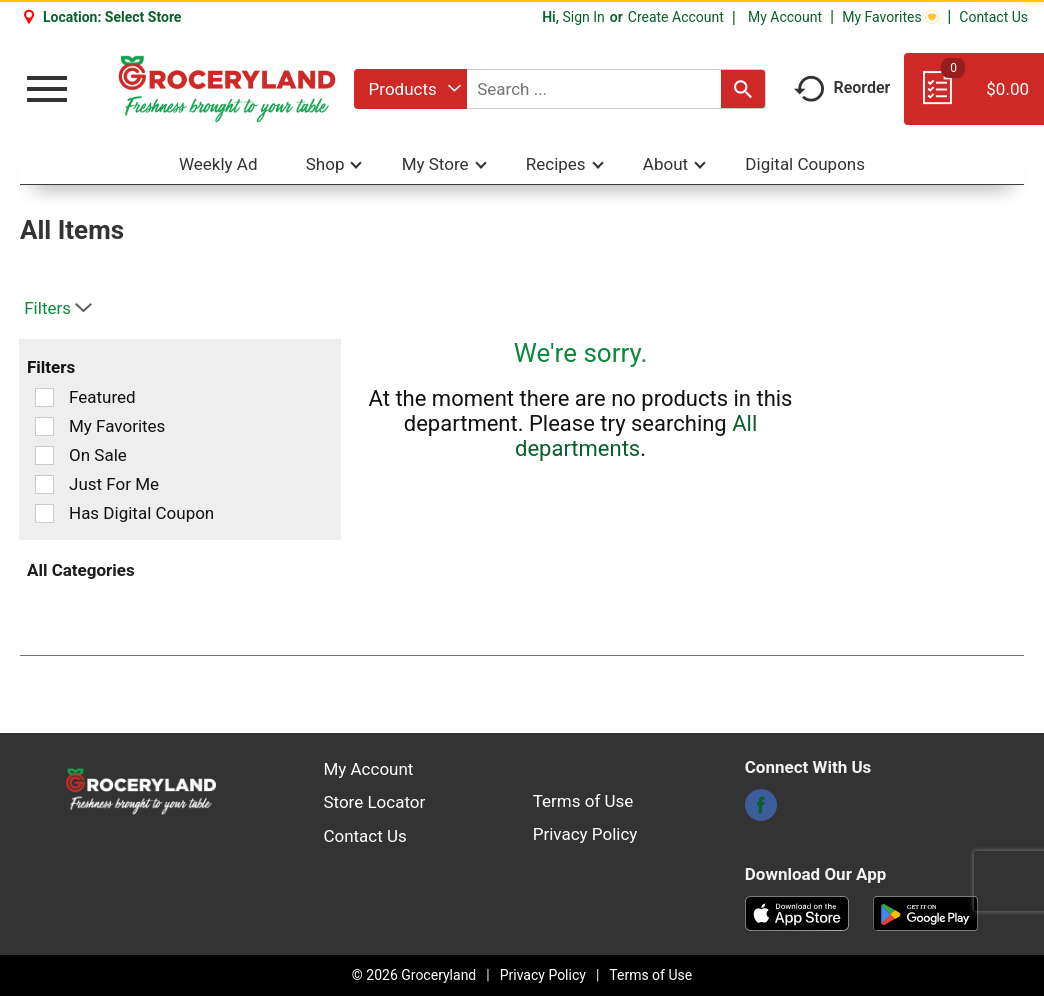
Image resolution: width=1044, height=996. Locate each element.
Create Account (676, 17)
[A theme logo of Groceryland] (226, 89)
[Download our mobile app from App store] (797, 912)
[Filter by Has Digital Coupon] (44, 513)
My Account (785, 17)
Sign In (583, 17)
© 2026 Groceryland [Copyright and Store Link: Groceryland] (414, 975)
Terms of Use (583, 801)
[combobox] (410, 89)
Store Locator (374, 802)
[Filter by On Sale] (44, 455)
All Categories (81, 570)
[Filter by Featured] (44, 397)
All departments (636, 436)
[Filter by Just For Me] (44, 484)
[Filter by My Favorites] (44, 426)
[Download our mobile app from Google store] (925, 912)
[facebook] (761, 811)
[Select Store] (145, 17)
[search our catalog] (743, 89)
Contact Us (993, 17)
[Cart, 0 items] (974, 98)
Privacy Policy (585, 834)
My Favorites (890, 17)
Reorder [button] (842, 87)
